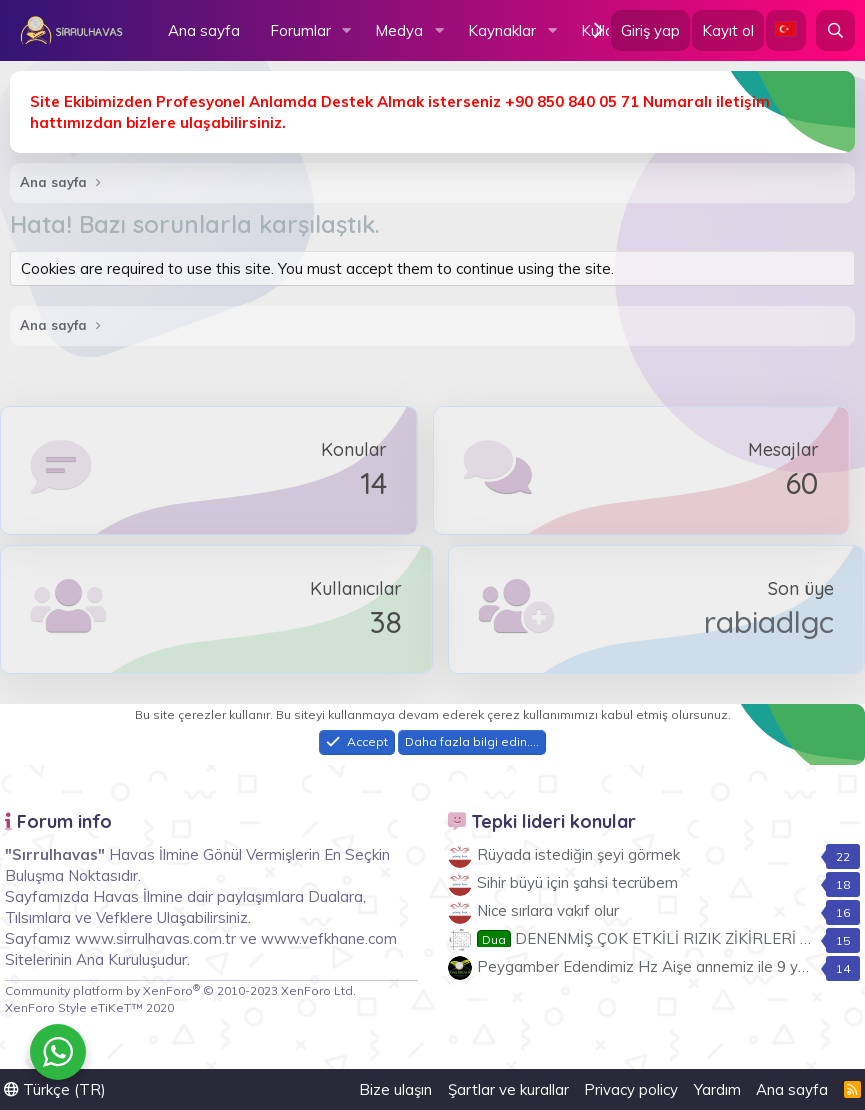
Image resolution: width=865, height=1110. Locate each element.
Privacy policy (631, 1089)
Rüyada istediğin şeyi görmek (578, 854)
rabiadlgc (769, 622)
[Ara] (835, 30)
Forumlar (300, 30)
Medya (399, 30)
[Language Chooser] (786, 30)
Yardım (717, 1089)
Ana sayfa (204, 30)
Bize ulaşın (395, 1089)
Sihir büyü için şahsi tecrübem (577, 882)
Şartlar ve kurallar (508, 1089)
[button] (346, 30)
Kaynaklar (502, 30)
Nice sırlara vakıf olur (548, 910)
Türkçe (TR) (55, 1089)
